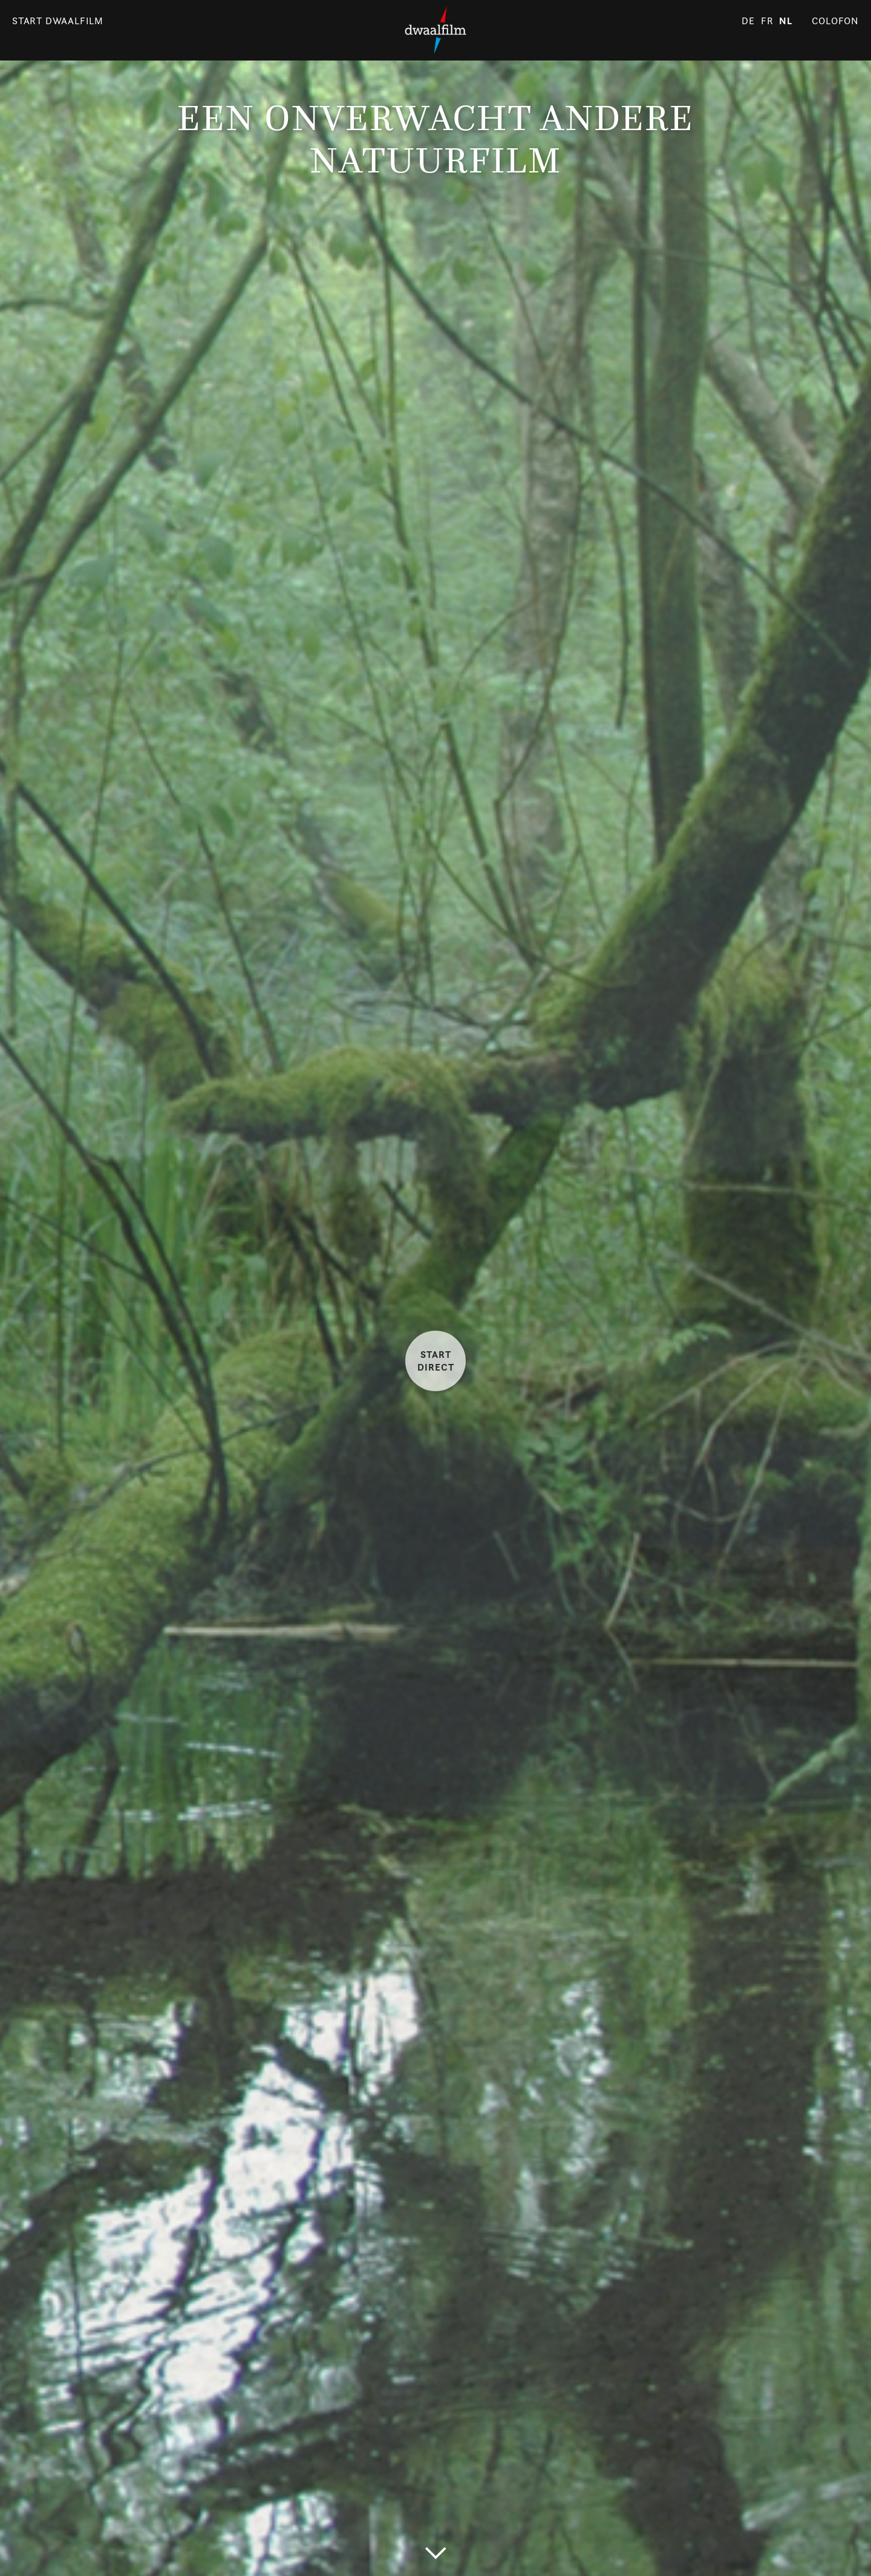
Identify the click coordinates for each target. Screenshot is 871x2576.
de (748, 21)
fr (767, 21)
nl (785, 21)
